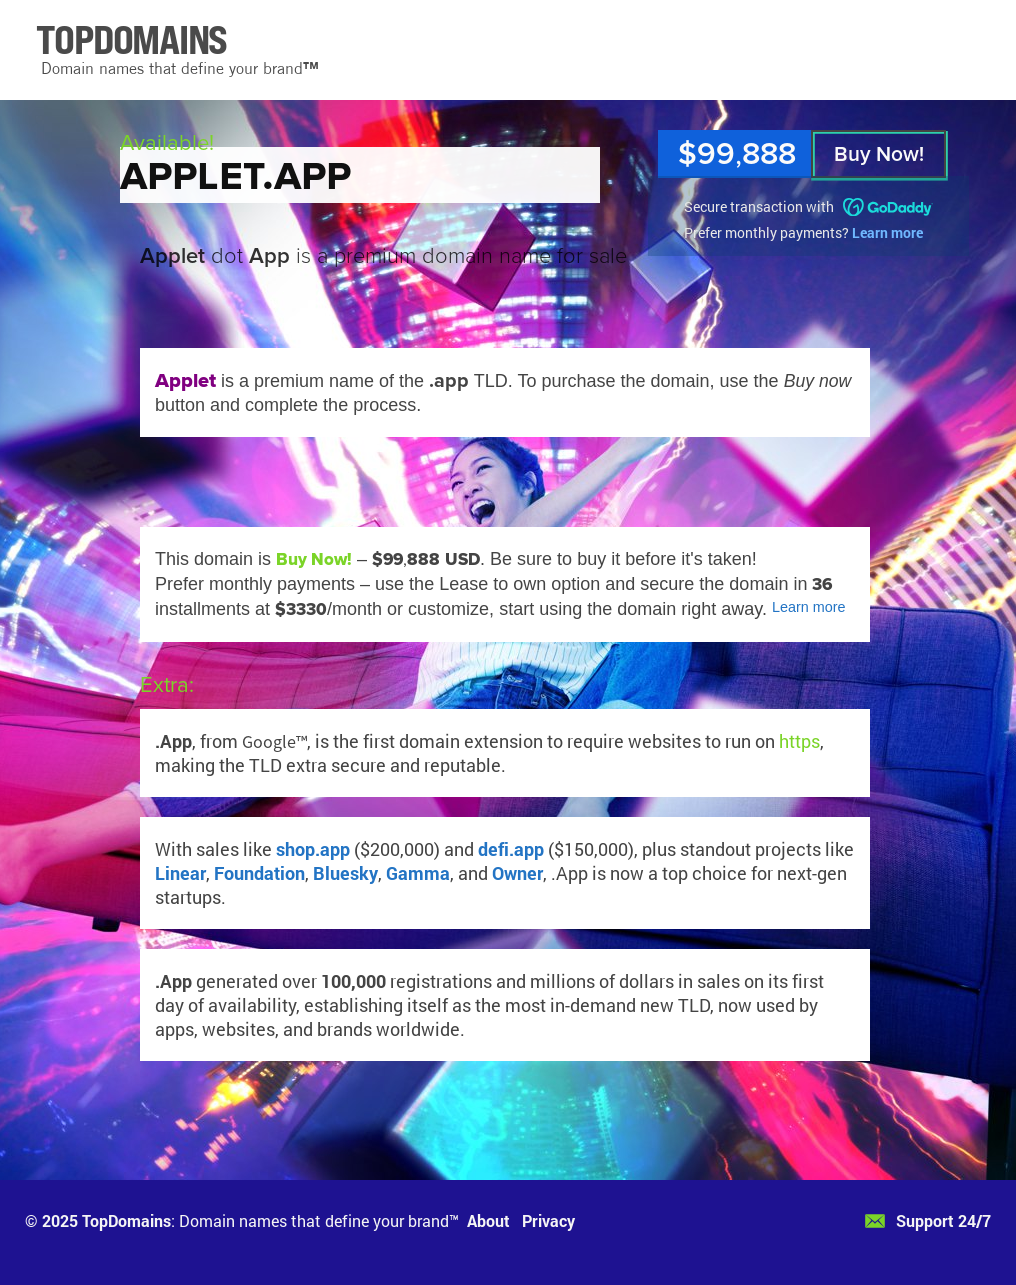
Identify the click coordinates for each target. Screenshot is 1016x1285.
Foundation (259, 873)
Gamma (418, 873)
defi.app (511, 849)
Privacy (548, 1220)
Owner (517, 873)
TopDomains (126, 1220)
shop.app (313, 849)
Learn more (887, 232)
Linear (180, 873)
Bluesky (345, 873)
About (488, 1220)
